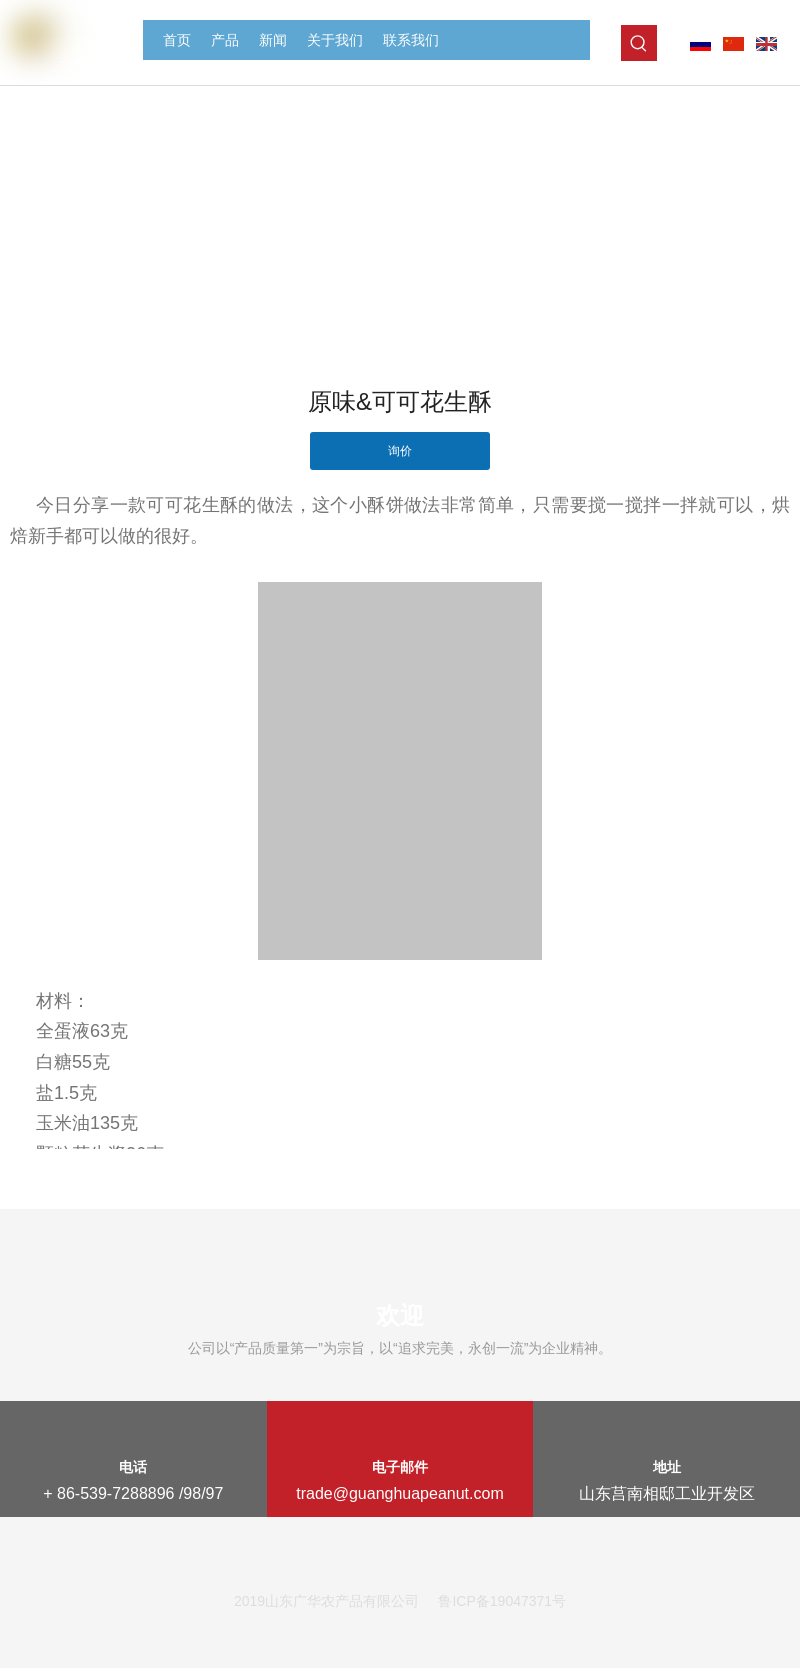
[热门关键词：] (639, 43)
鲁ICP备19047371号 (502, 1601)
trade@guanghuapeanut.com (400, 1493)
